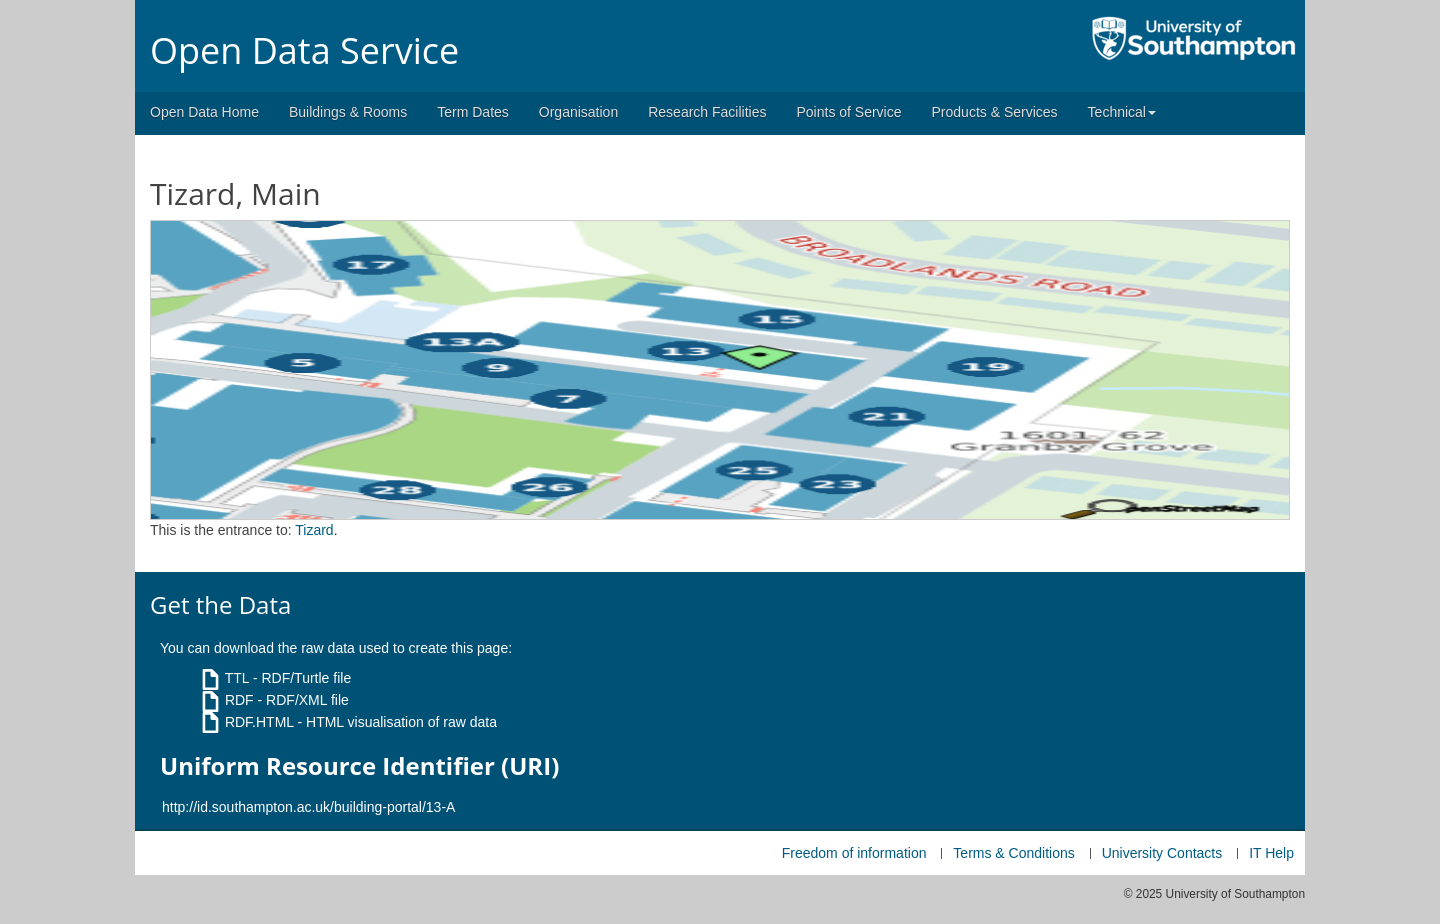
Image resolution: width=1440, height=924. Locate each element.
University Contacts (1162, 853)
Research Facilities (707, 112)
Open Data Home (204, 112)
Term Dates (473, 112)
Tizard (314, 530)
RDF (239, 700)
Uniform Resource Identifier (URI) (359, 766)
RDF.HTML (259, 722)
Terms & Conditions (1013, 853)
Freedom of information (854, 853)
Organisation (578, 112)
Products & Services (995, 112)
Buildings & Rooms (348, 112)
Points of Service (848, 112)
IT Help (1271, 853)
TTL (237, 678)
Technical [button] (1122, 112)
